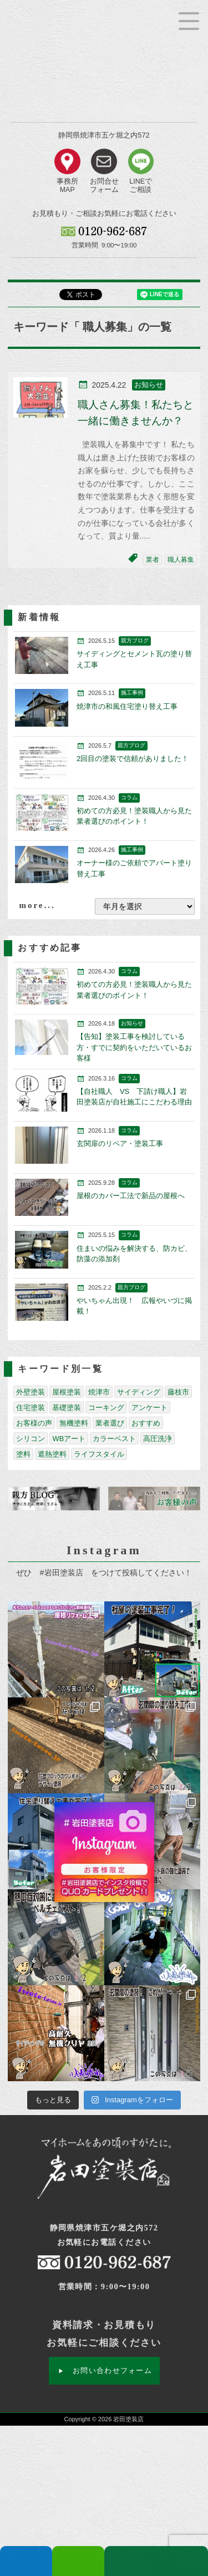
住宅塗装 (30, 1407)
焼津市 (99, 1392)
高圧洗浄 (157, 1438)
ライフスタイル (99, 1454)
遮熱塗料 (52, 1454)
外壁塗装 (30, 1392)
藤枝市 (178, 1392)
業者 (152, 560)
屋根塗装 (66, 1392)
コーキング (106, 1407)
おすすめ (145, 1423)
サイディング (138, 1392)
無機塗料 (73, 1423)
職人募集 (181, 560)
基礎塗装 (66, 1407)
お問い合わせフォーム (112, 2370)
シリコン (30, 1438)
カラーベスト (114, 1438)
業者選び (109, 1423)
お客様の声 (34, 1423)
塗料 (23, 1454)
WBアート (68, 1438)
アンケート (149, 1407)
